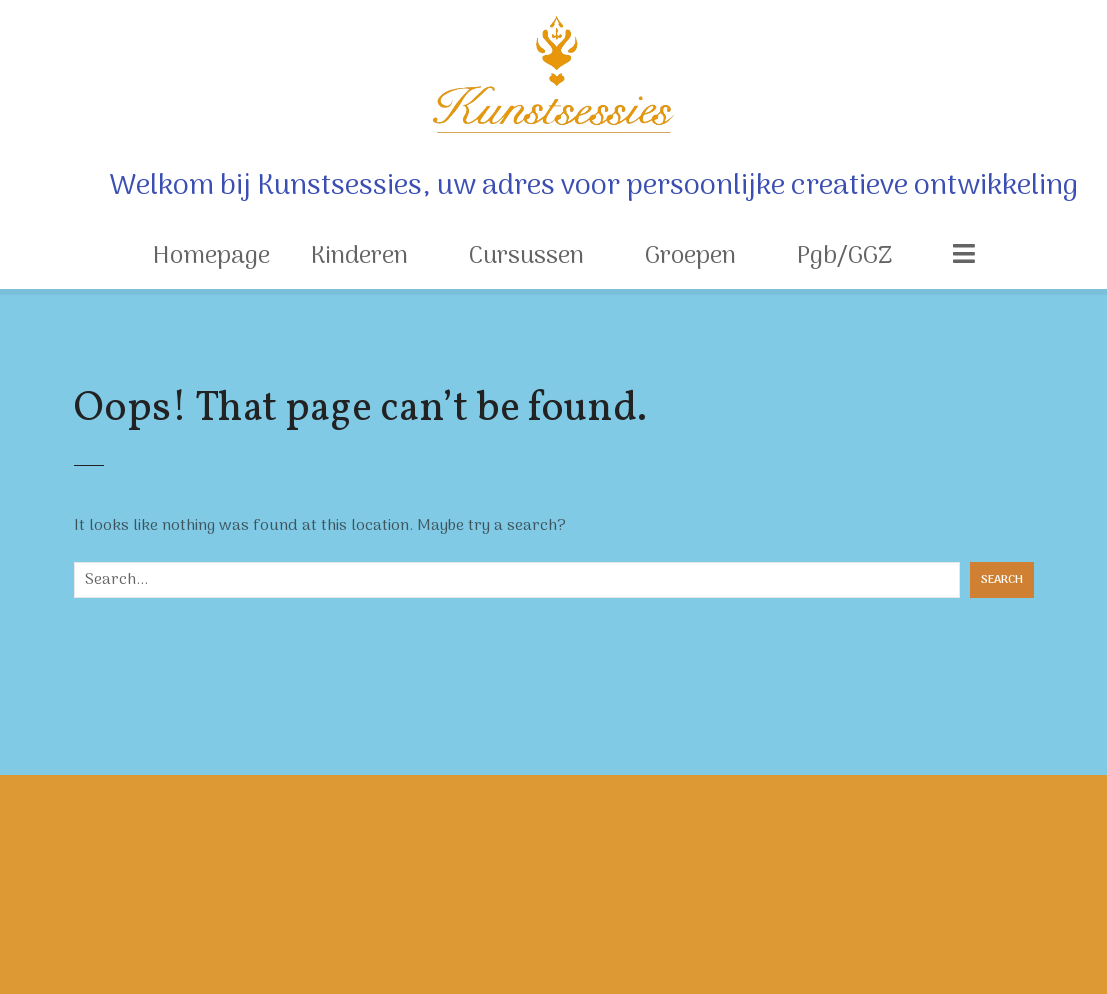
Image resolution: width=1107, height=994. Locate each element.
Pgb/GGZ (844, 256)
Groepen (690, 256)
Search (1002, 580)
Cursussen (526, 256)
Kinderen (359, 256)
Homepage (211, 256)
